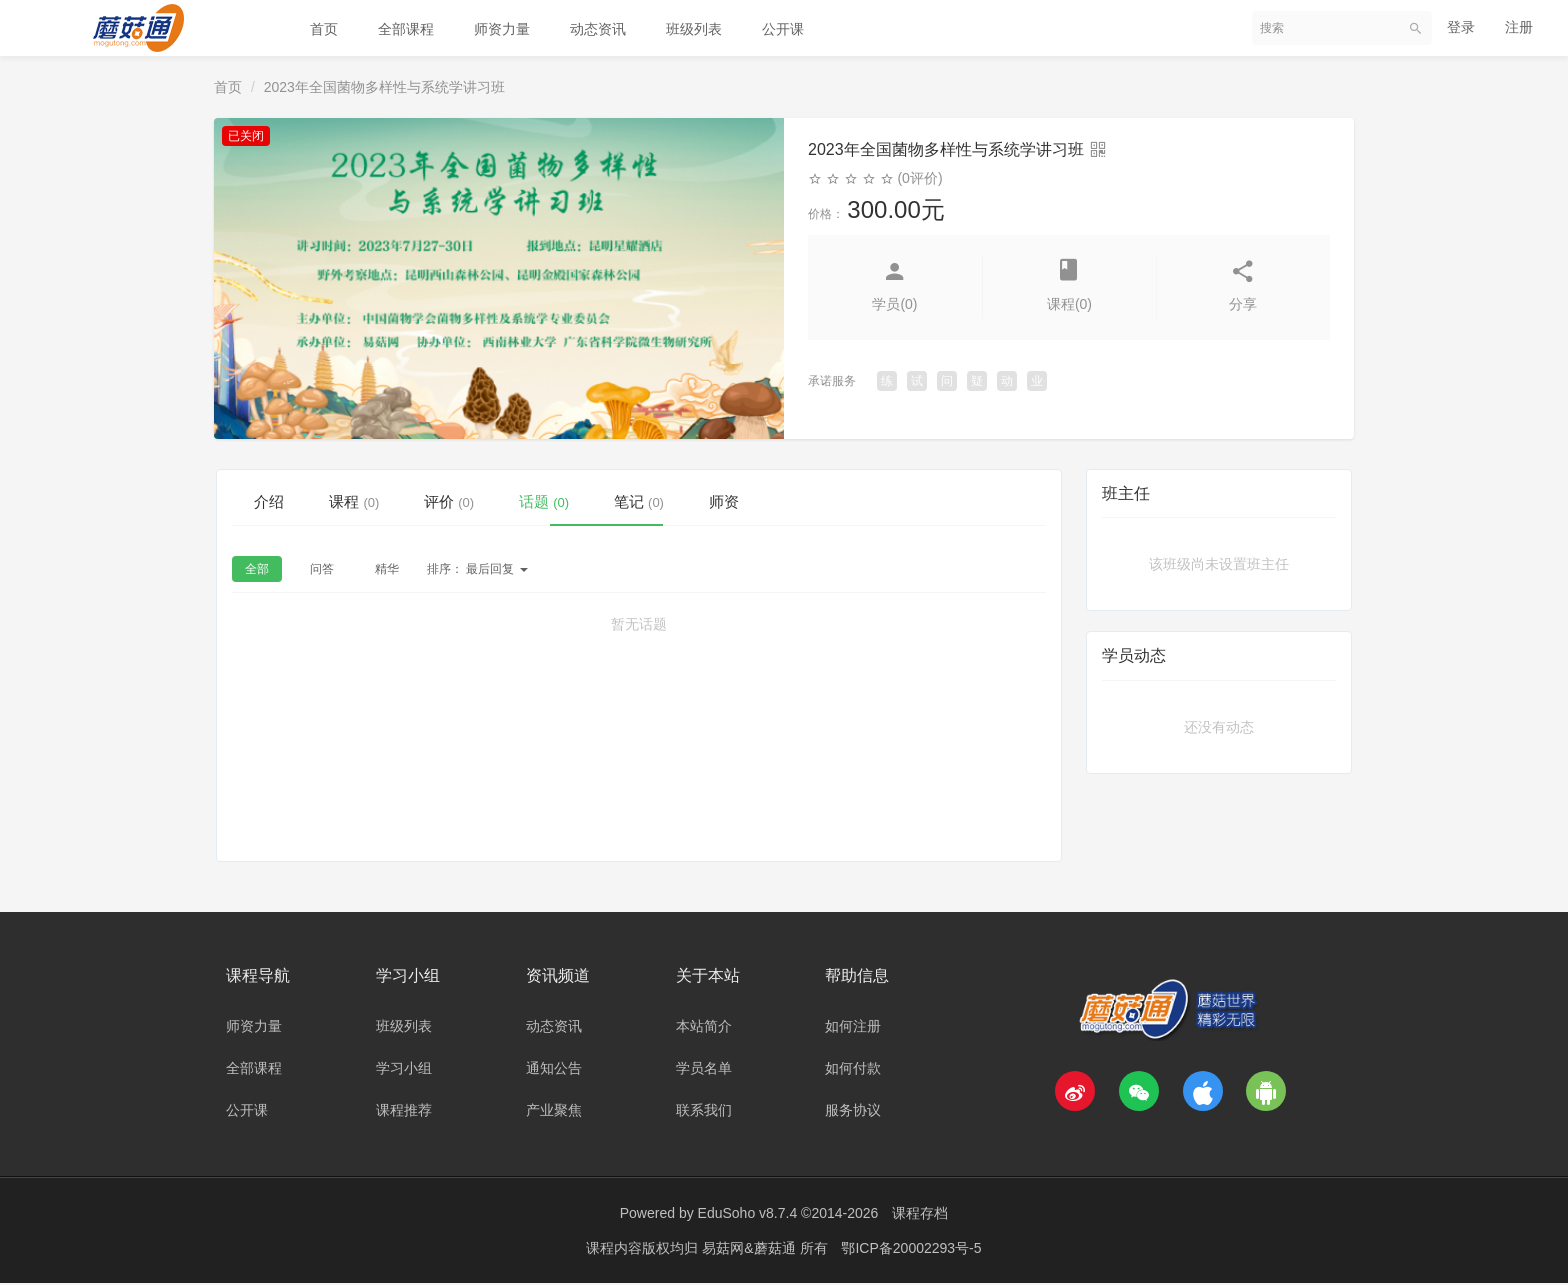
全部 (257, 572)
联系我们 (704, 1112)
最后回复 (477, 572)
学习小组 (404, 1070)
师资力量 (502, 29)
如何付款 (853, 1070)
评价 (493, 500)
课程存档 (920, 1215)
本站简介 (704, 1028)
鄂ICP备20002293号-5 (911, 1250)
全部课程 (406, 29)
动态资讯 (598, 29)
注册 (1519, 27)
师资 (822, 500)
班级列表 (694, 29)
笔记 (719, 500)
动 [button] (1007, 381)
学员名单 (704, 1070)
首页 (324, 29)
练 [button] (887, 381)
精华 (387, 572)
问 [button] (947, 381)
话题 (606, 500)
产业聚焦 (554, 1112)
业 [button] (1037, 381)
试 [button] (917, 381)
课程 (380, 500)
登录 (1461, 27)
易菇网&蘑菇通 (750, 1250)
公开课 (783, 29)
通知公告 (554, 1070)
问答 (322, 572)
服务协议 (853, 1112)
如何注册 (853, 1028)
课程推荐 (404, 1112)
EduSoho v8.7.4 (748, 1215)
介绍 (278, 500)
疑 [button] (977, 381)
